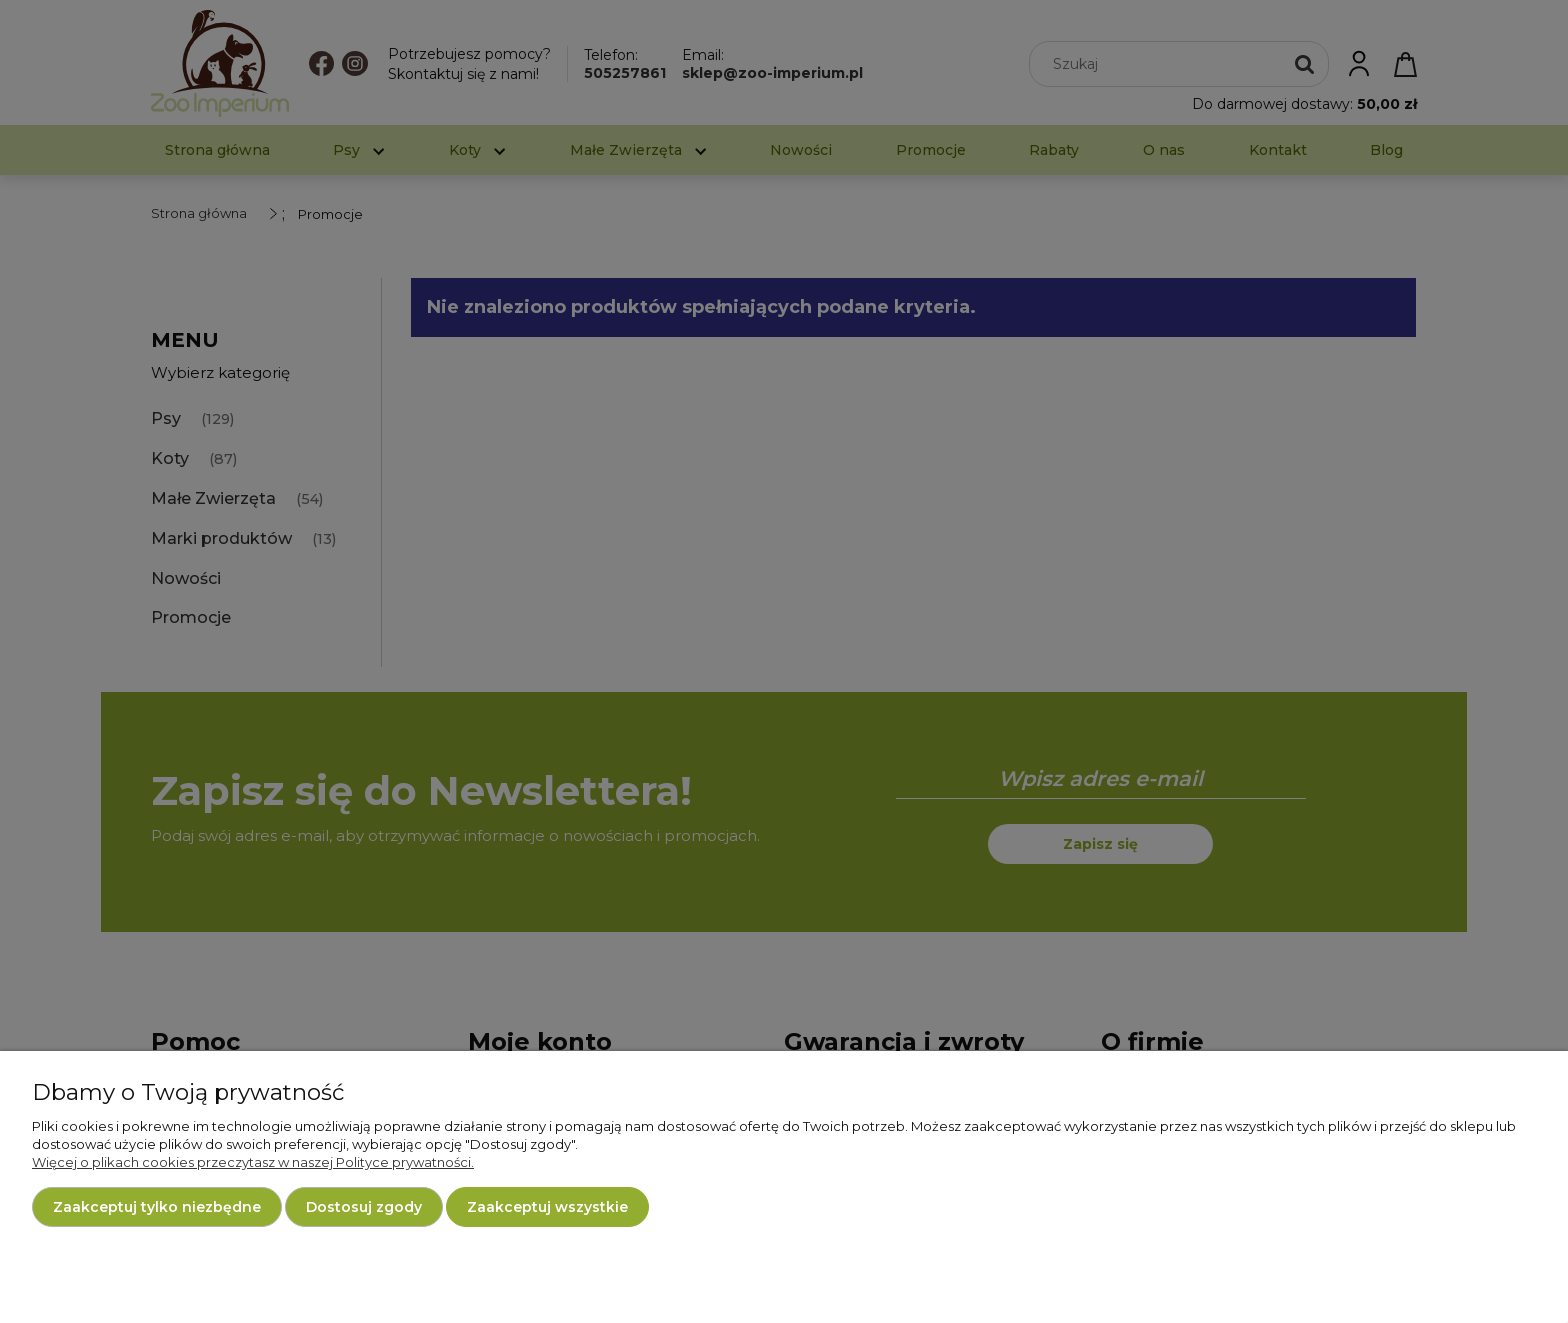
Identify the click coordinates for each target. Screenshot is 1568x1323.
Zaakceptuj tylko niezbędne (157, 1207)
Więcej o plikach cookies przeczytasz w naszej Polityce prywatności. (253, 1162)
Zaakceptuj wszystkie (547, 1207)
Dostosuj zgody (364, 1207)
